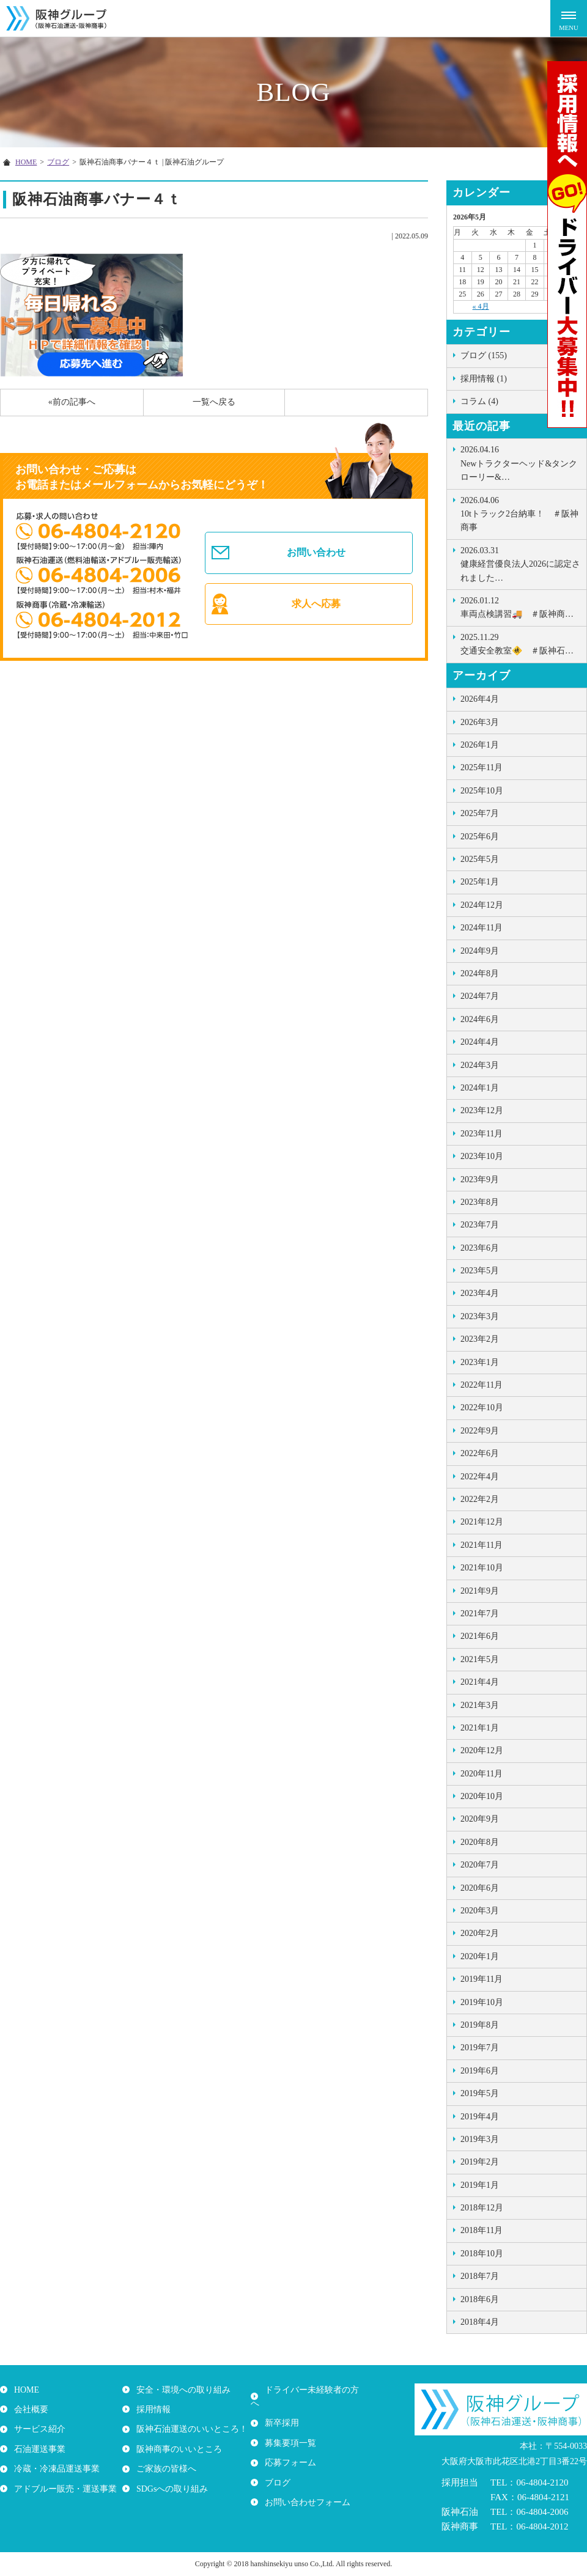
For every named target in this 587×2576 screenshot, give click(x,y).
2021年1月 (479, 1727)
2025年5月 (479, 859)
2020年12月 (481, 1750)
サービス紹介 (38, 2429)
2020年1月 (479, 1956)
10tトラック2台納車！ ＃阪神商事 (520, 513)
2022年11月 (481, 1384)
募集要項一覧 (288, 2429)
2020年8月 (479, 1842)
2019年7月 (479, 2047)
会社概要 (29, 2409)
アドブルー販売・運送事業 (63, 2488)
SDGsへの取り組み (170, 2488)
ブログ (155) (483, 355)
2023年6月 (479, 1248)
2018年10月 (481, 2253)
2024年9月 (479, 950)
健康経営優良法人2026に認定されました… (520, 563)
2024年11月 (481, 927)
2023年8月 (479, 1202)
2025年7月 (479, 813)
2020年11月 (481, 1773)
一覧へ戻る (214, 402)
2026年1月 (479, 744)
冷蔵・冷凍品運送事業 (55, 2468)
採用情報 (152, 2409)
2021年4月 (479, 1682)
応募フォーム (288, 2449)
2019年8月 (479, 2025)
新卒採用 (280, 2409)
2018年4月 (479, 2322)
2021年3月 (479, 1705)
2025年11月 (481, 767)
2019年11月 (481, 1979)
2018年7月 (479, 2276)
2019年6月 (479, 2070)
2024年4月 (479, 1042)
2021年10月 (481, 1567)
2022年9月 (479, 1430)
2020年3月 (479, 1910)
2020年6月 (479, 1888)
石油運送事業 (38, 2449)
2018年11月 (481, 2230)
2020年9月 (479, 1818)
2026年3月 (479, 722)
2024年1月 (479, 1087)
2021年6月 (479, 1636)
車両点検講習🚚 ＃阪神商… (520, 606)
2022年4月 (479, 1476)
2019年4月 (479, 2116)
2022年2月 (479, 1499)
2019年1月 (479, 2185)
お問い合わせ (316, 550)
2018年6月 (479, 2299)
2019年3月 (479, 2139)
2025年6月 (479, 836)
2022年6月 (479, 1453)
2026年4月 (479, 699)
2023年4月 (479, 1293)
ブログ (276, 2468)
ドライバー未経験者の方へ (314, 2389)
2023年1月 (479, 1362)
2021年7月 (479, 1613)
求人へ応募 (316, 607)
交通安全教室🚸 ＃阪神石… (520, 643)
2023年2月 (479, 1339)
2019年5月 (479, 2093)
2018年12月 (481, 2207)
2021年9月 (479, 1590)
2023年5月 (479, 1270)
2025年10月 (481, 790)
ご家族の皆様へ (164, 2468)
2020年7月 (479, 1864)
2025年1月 (479, 881)
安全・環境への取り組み (182, 2389)
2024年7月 (479, 996)
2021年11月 (481, 1545)
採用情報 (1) (483, 378)
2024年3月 (479, 1065)
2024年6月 (479, 1019)
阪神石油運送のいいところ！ (190, 2429)
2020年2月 (479, 1933)
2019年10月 (481, 2002)
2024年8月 (479, 973)
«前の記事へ (71, 402)
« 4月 (481, 306)
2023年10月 (481, 1156)
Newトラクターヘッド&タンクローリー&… (520, 462)
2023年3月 (479, 1316)
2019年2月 (479, 2161)
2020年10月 (481, 1796)
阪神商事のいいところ (177, 2449)
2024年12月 (481, 905)
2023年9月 (479, 1179)
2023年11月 (481, 1133)
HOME (24, 2389)
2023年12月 (481, 1110)
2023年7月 (479, 1224)
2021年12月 (481, 1521)
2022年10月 (481, 1407)
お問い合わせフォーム (306, 2488)
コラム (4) (479, 401)
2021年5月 (479, 1659)
